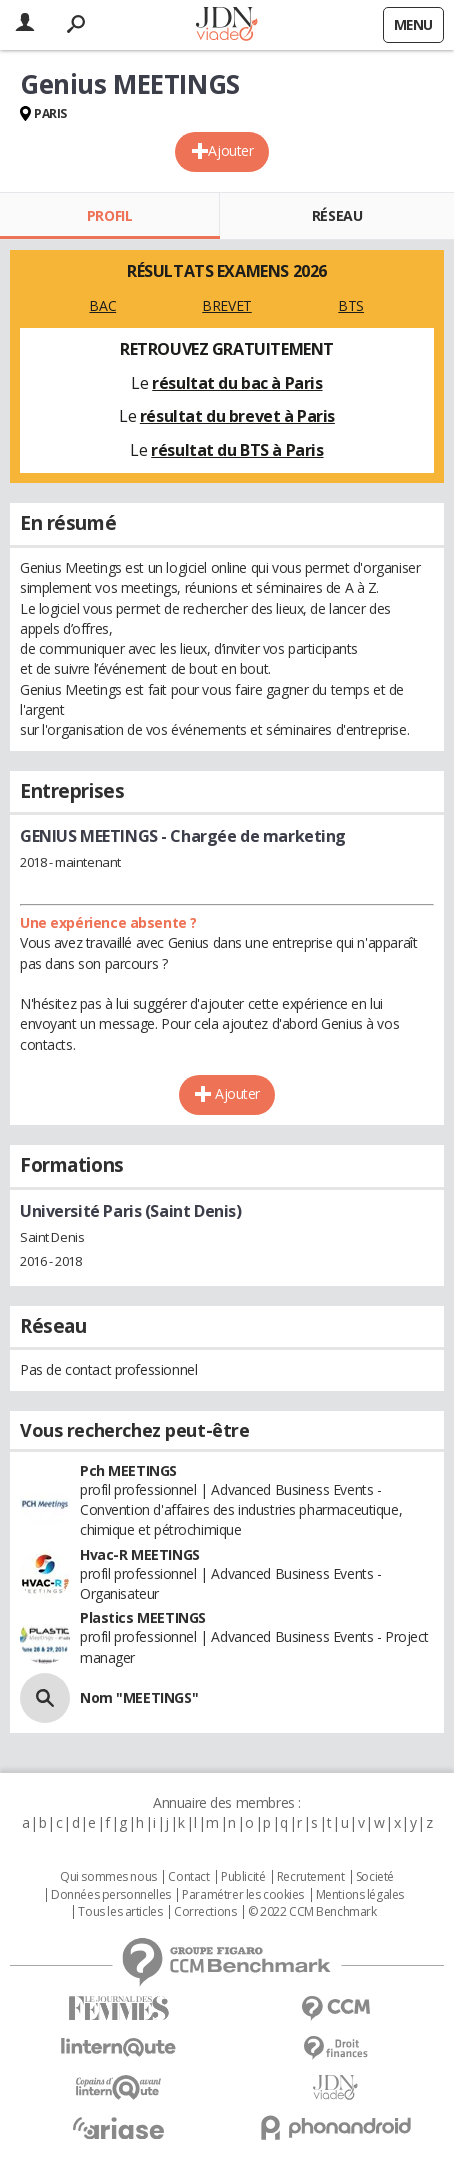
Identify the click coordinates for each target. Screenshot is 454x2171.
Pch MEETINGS (128, 1470)
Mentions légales (360, 1895)
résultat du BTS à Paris (237, 450)
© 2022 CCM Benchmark (312, 1912)
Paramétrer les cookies (243, 1895)
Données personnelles (111, 1895)
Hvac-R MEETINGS (140, 1554)
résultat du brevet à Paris (237, 416)
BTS (351, 305)
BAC (102, 305)
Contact (188, 1877)
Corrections (205, 1912)
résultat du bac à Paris (237, 383)
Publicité (243, 1877)
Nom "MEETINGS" (139, 1697)
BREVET (226, 305)
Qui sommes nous (108, 1877)
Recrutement (310, 1877)
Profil (109, 215)
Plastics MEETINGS (143, 1617)
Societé (375, 1877)
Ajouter (230, 150)
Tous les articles (120, 1912)
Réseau (337, 215)
